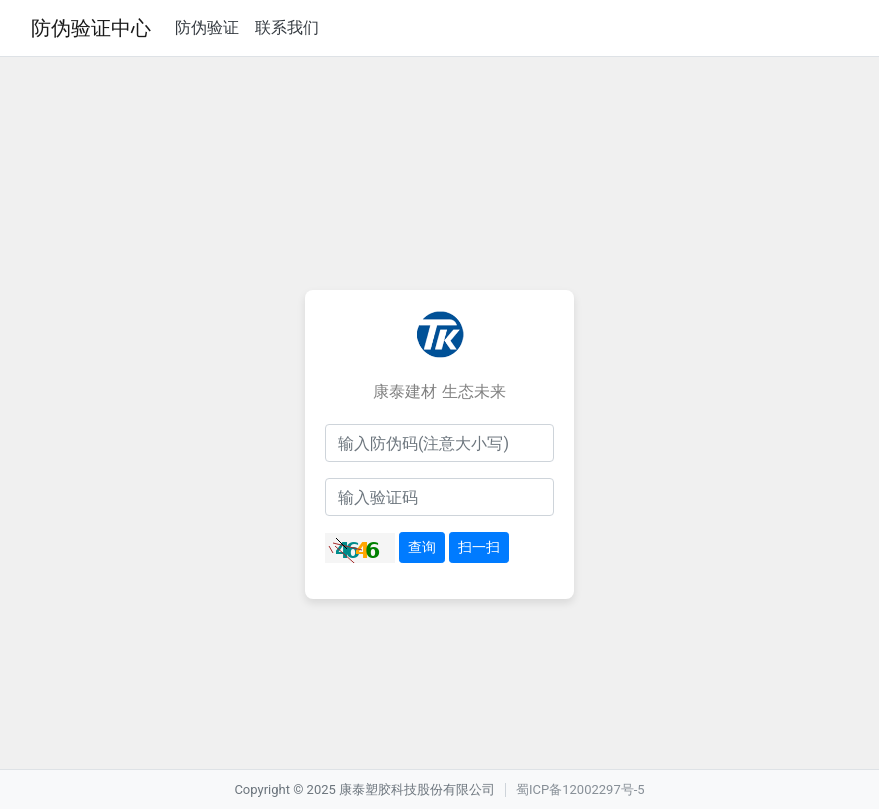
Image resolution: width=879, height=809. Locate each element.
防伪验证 (207, 27)
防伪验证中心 (91, 28)
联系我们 (287, 27)
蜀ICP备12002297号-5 (580, 789)
